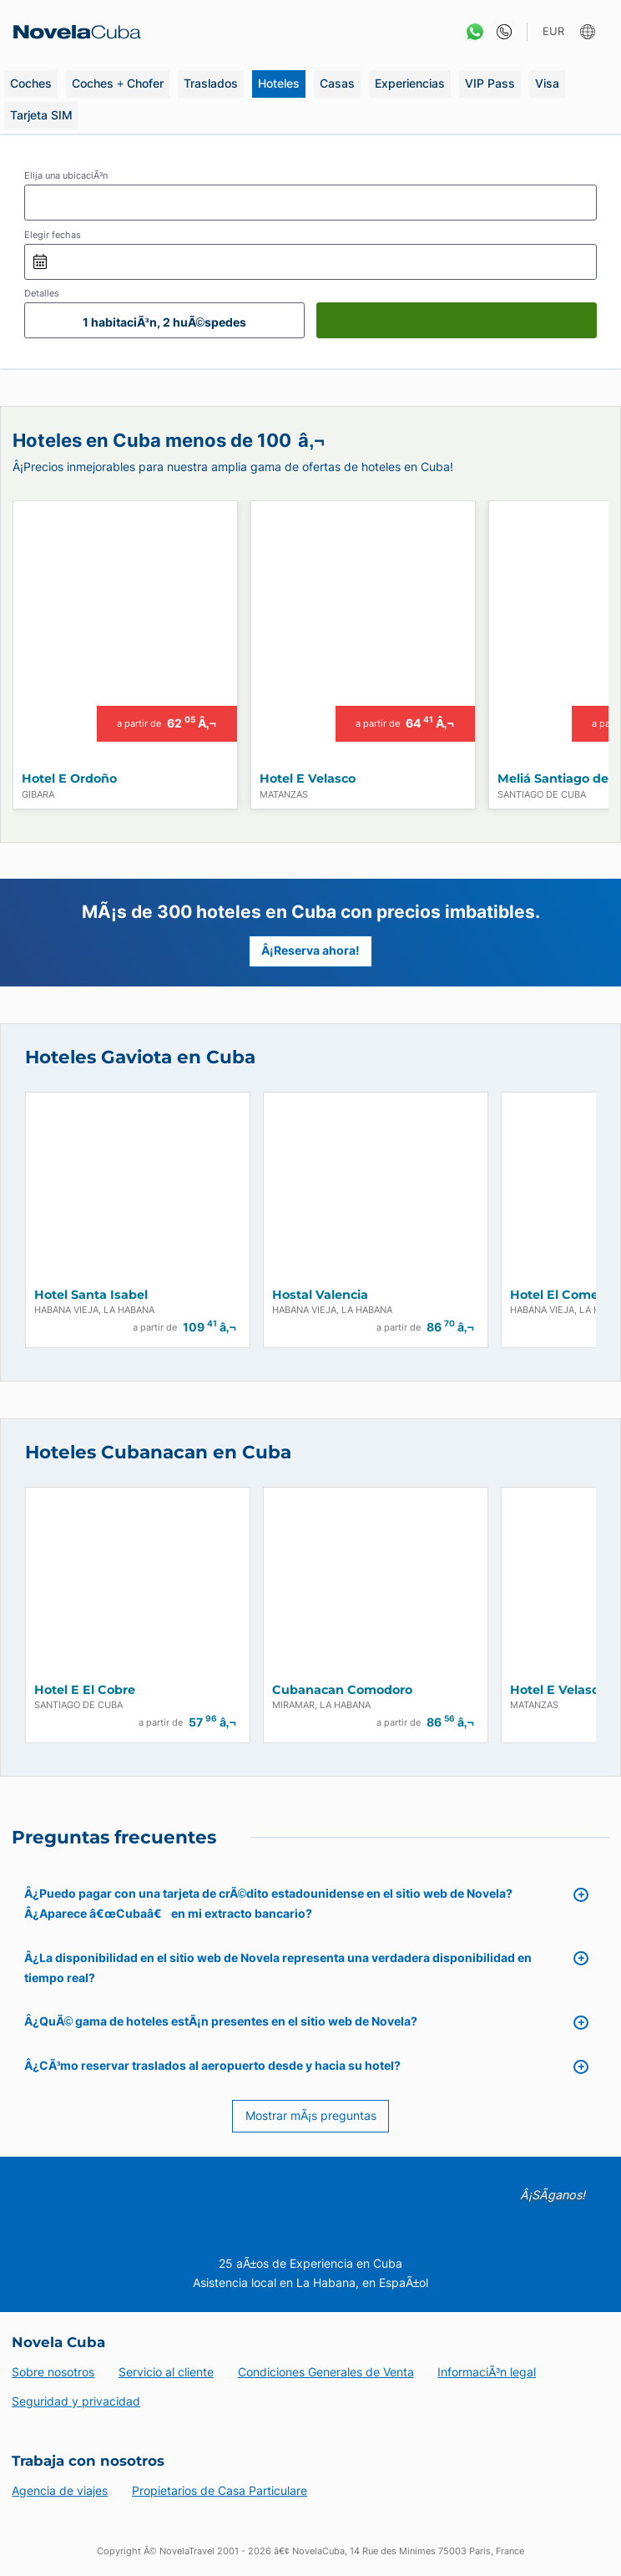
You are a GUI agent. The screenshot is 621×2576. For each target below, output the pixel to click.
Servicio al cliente (166, 2372)
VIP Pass (490, 83)
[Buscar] (456, 320)
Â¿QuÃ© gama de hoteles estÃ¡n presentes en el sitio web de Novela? (221, 2021)
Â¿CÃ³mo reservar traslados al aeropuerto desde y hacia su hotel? (212, 2065)
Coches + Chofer (118, 83)
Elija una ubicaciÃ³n (66, 175)
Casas (337, 83)
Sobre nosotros (53, 2372)
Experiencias (410, 83)
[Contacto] (500, 32)
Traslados (211, 83)
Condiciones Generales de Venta (326, 2372)
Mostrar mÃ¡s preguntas (310, 2115)
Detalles (41, 293)
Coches (31, 83)
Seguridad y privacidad (76, 2401)
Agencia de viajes (60, 2490)
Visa (547, 83)
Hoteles (279, 83)
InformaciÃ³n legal (486, 2372)
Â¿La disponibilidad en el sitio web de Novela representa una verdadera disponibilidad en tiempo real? (278, 1967)
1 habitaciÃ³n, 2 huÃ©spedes (164, 322)
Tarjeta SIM (41, 115)
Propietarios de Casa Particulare (219, 2490)
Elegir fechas (52, 235)
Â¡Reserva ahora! (310, 950)
